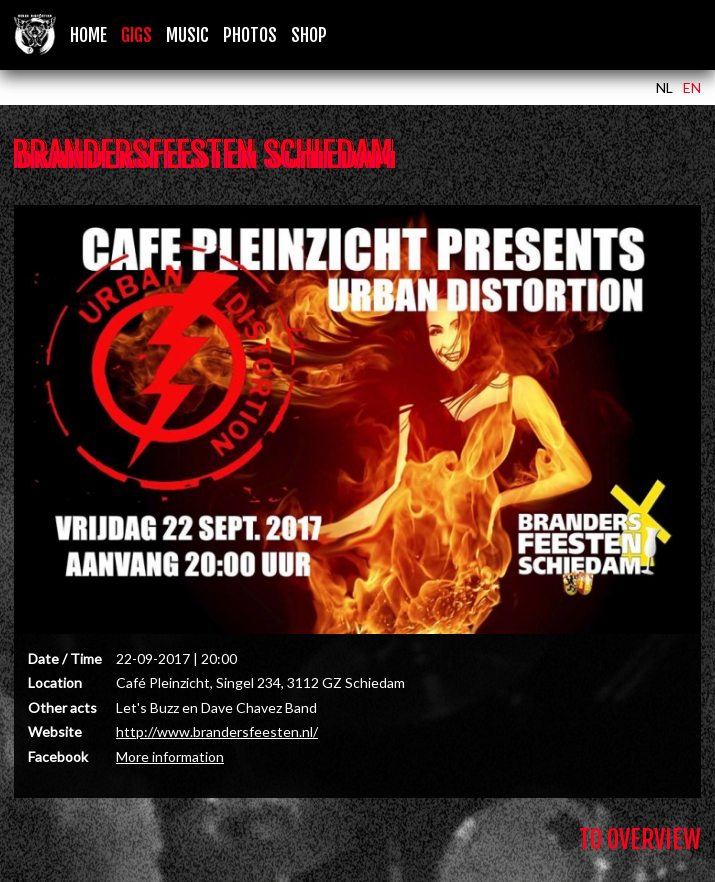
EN (692, 87)
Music (187, 35)
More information (170, 756)
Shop (309, 35)
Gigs (136, 35)
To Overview (640, 840)
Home (88, 35)
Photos (250, 35)
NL (664, 87)
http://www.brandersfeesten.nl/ (217, 731)
